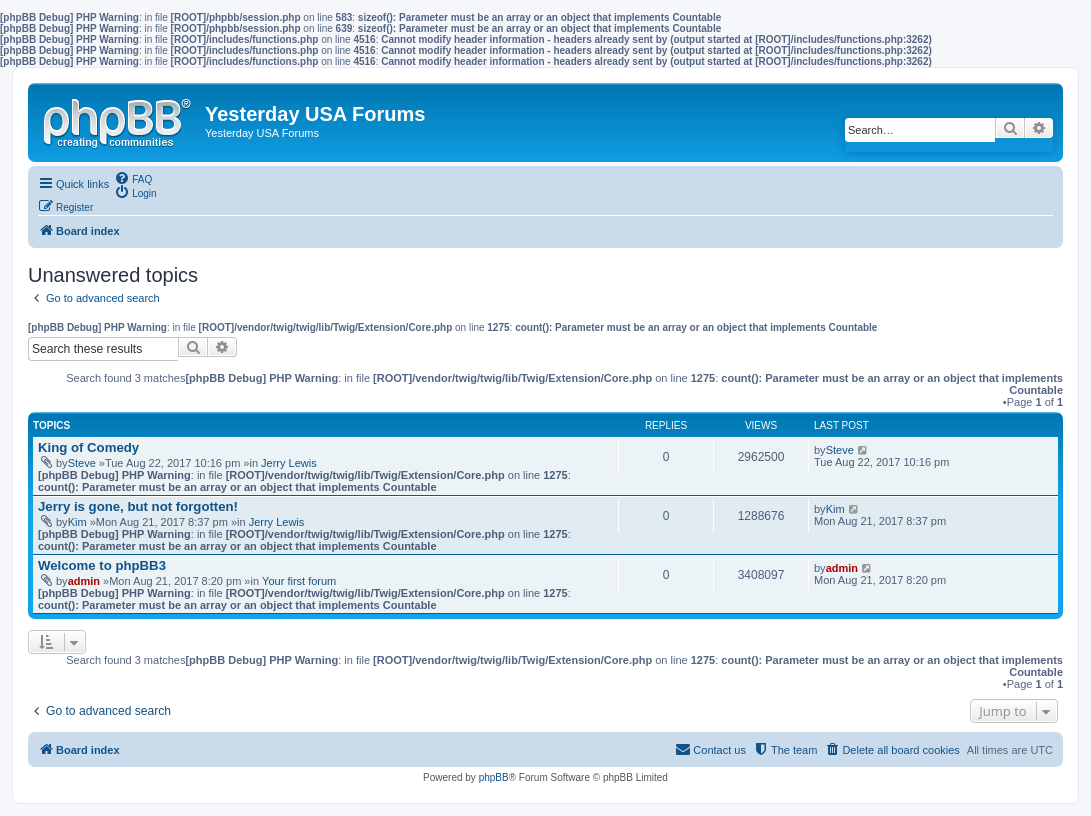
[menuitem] (133, 178)
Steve (82, 463)
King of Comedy (88, 447)
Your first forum (299, 581)
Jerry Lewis (289, 463)
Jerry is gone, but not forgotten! (138, 506)
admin (84, 581)
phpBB (494, 777)
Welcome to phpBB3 (102, 565)
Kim (77, 522)
